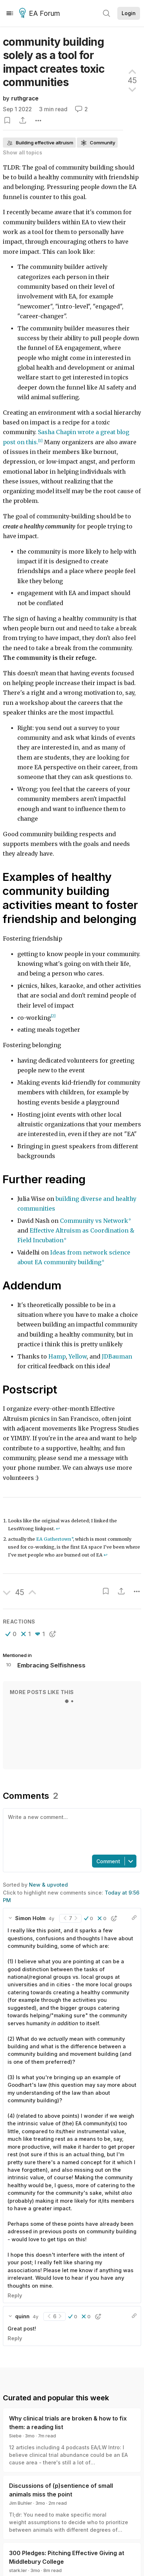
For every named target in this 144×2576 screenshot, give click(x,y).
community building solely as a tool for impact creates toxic (53, 62)
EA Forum (40, 14)
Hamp (57, 1356)
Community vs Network (94, 1220)
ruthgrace (25, 98)
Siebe (15, 2435)
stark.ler (18, 2570)
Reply (15, 2295)
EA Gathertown (53, 1539)
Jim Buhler (20, 2503)
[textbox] (70, 1831)
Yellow (78, 1356)
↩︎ (58, 1528)
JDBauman (117, 1356)
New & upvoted (48, 1885)
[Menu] (9, 13)
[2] (53, 1016)
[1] (40, 440)
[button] (11, 1634)
